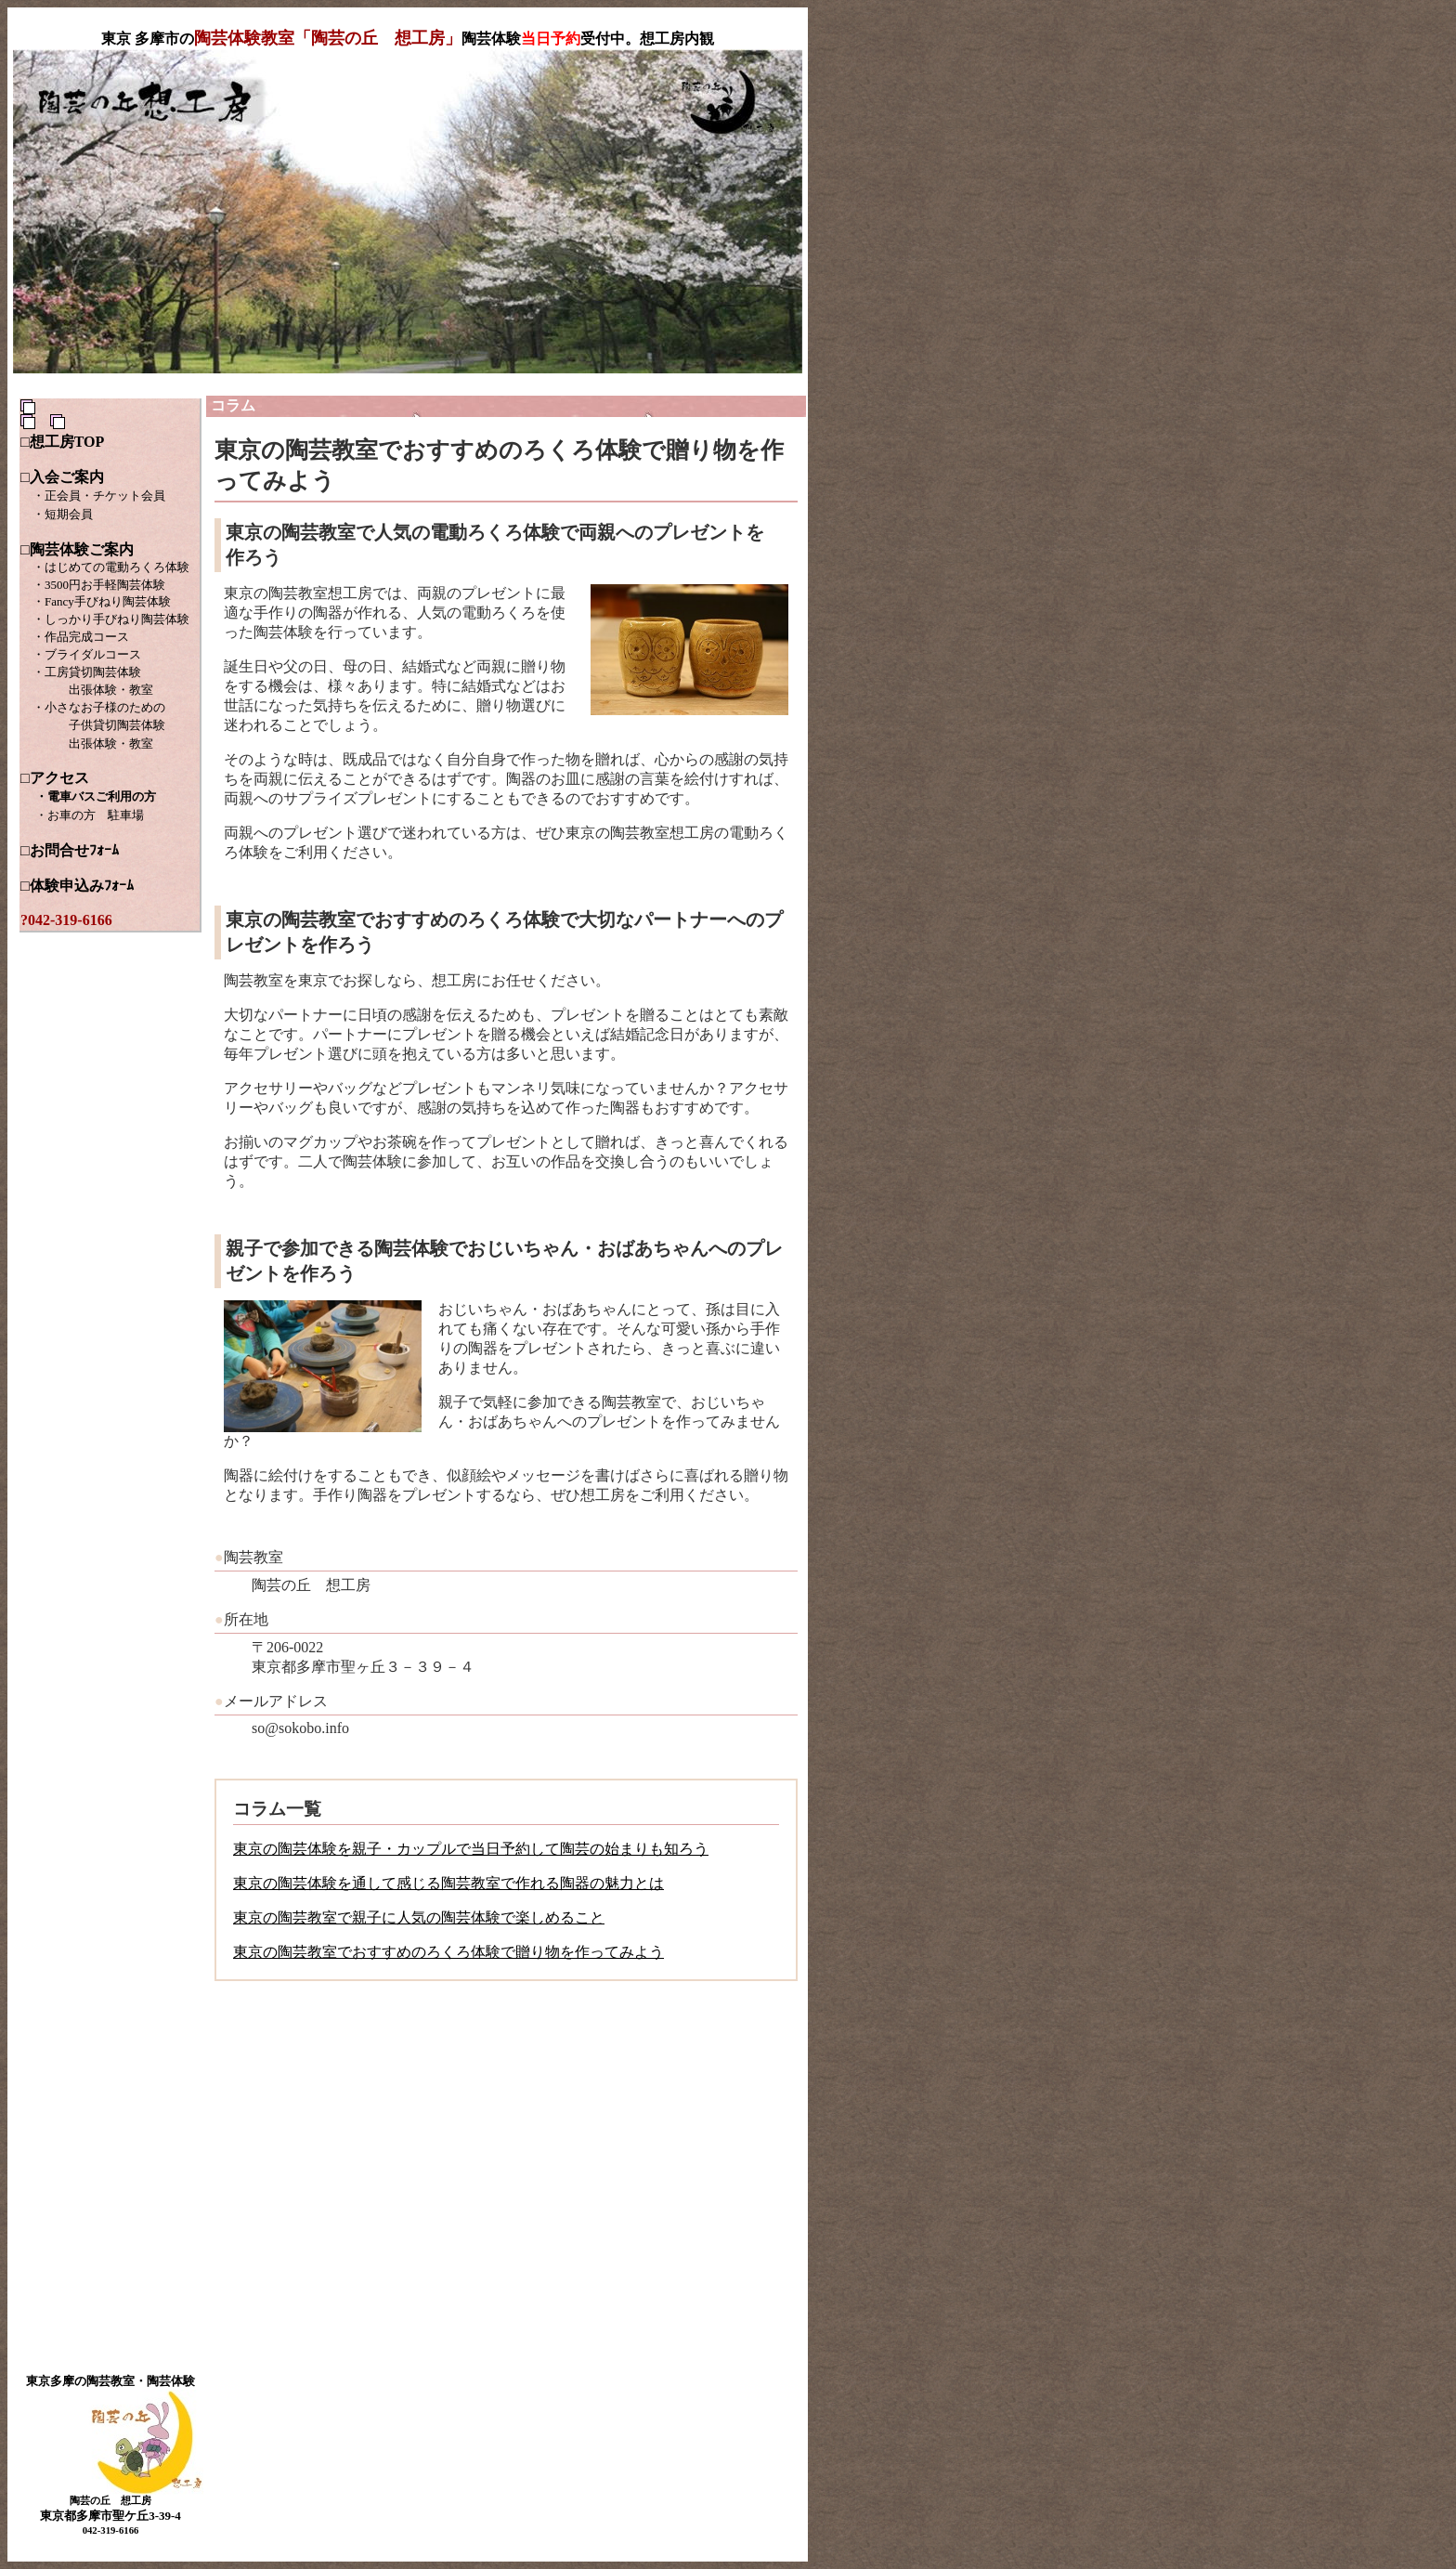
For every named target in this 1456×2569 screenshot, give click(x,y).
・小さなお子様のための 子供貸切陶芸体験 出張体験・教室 (92, 725)
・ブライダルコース (86, 654)
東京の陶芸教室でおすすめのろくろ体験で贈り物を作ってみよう (448, 1952)
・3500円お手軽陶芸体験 (98, 585)
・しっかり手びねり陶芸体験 (110, 619)
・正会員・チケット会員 (98, 495)
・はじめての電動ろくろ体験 (104, 567)
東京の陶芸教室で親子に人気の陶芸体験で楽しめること (418, 1917)
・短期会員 (62, 514)
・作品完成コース (80, 637)
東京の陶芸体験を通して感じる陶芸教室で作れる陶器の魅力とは (448, 1883)
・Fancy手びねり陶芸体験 (101, 601)
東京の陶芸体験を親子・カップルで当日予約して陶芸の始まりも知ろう (470, 1849)
